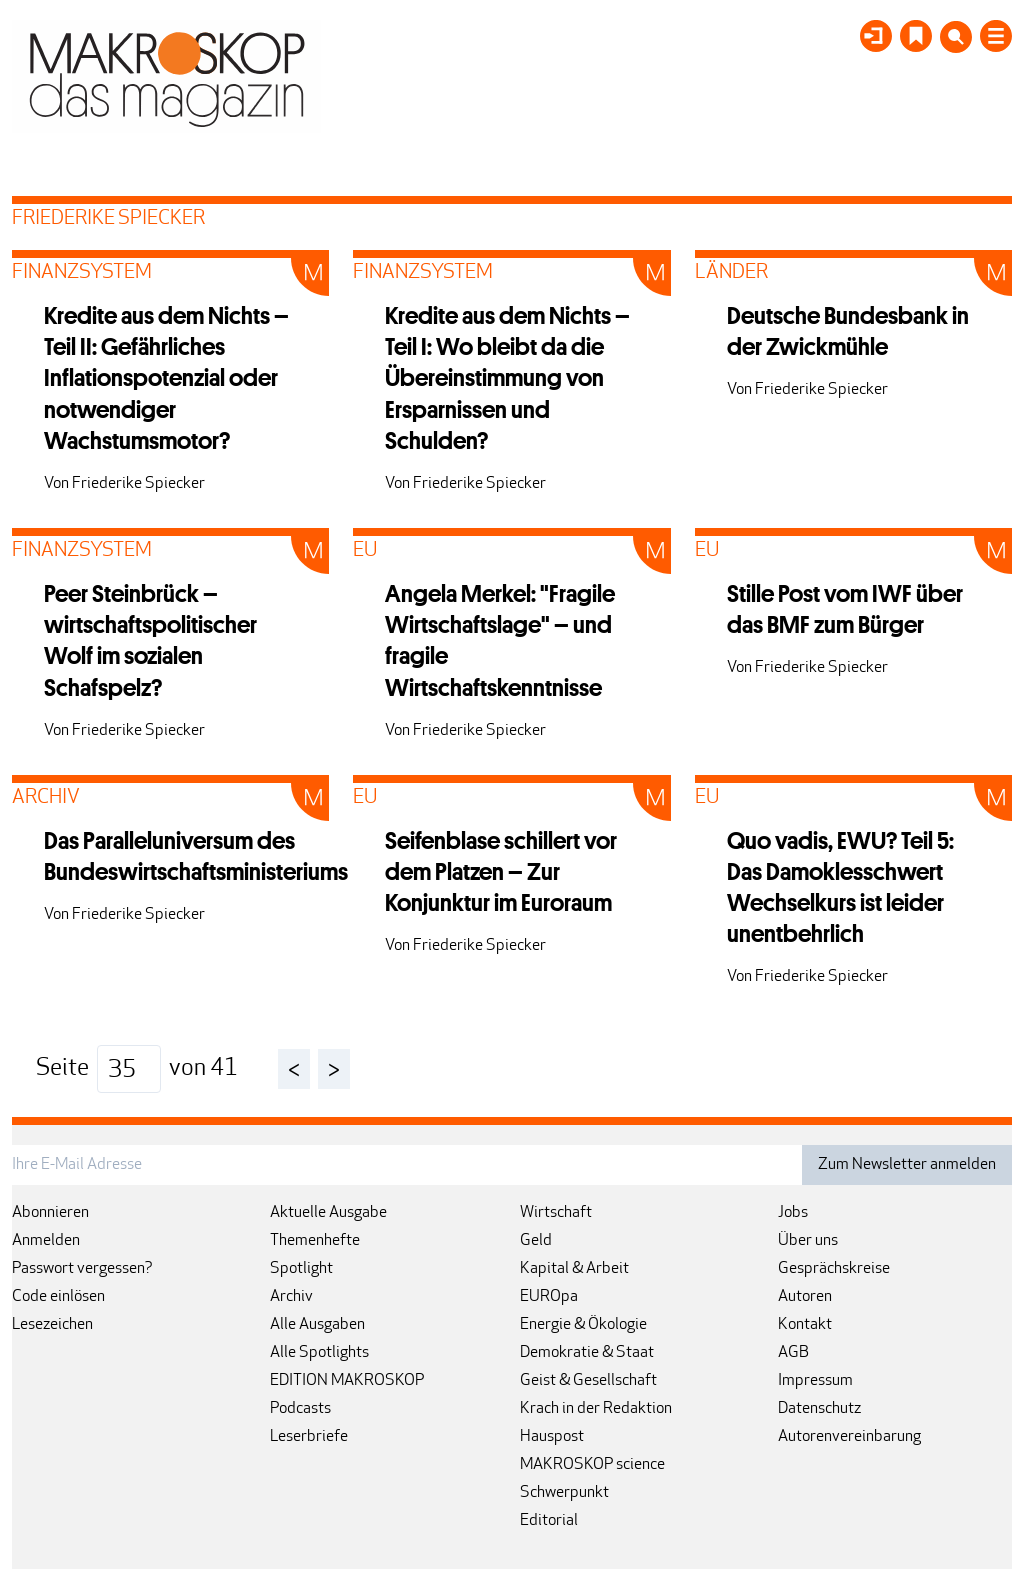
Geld (536, 1241)
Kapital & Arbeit (574, 1269)
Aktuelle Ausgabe (328, 1213)
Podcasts (300, 1409)
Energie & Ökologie (583, 1325)
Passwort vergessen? (82, 1269)
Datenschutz (819, 1409)
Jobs (793, 1213)
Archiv (291, 1297)
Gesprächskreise (834, 1269)
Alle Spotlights (319, 1353)
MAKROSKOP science (592, 1465)
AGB (793, 1353)
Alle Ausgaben (317, 1325)
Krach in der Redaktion (596, 1409)
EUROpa (549, 1297)
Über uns (808, 1241)
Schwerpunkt (564, 1493)
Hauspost (552, 1437)
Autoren (805, 1297)
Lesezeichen (52, 1325)
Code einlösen (58, 1297)
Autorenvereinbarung (849, 1437)
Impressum (815, 1381)
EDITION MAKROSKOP (347, 1381)
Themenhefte (315, 1241)
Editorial (549, 1521)
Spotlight (301, 1269)
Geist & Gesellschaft (588, 1381)
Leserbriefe (309, 1437)
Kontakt (805, 1325)
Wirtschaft (556, 1213)
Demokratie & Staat (587, 1353)
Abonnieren (50, 1213)
